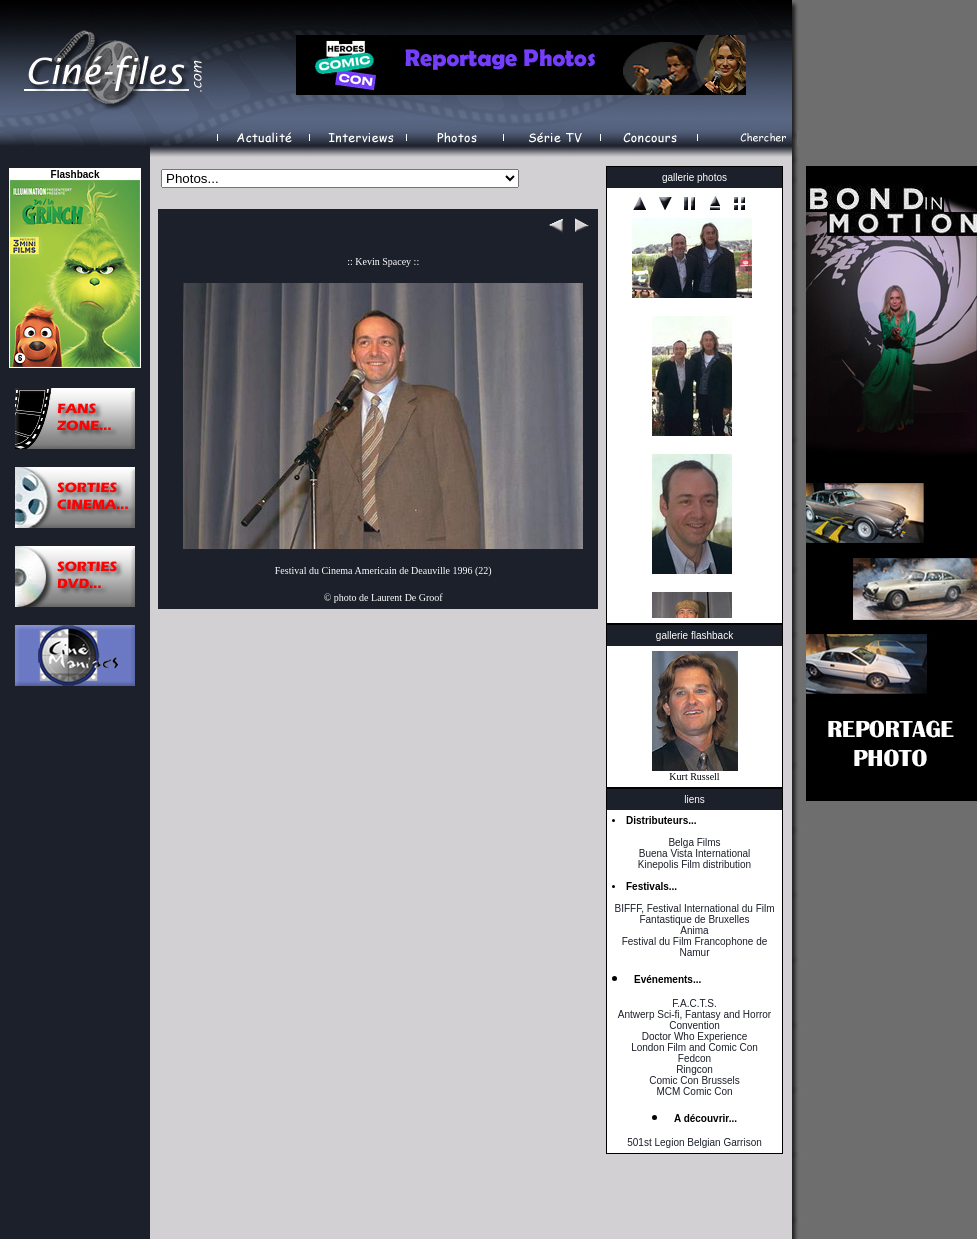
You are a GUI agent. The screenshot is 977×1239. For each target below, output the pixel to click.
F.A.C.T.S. (694, 1003)
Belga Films (694, 842)
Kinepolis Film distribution (694, 864)
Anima (694, 930)
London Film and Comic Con (694, 1047)
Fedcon (694, 1058)
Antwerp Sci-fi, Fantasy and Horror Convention (694, 1020)
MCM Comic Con (694, 1091)
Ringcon (694, 1069)
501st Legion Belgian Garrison (694, 1142)
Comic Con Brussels (694, 1080)
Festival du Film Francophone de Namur (695, 947)
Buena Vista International (695, 853)
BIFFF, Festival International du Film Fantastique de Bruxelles (694, 914)
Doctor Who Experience (695, 1036)
